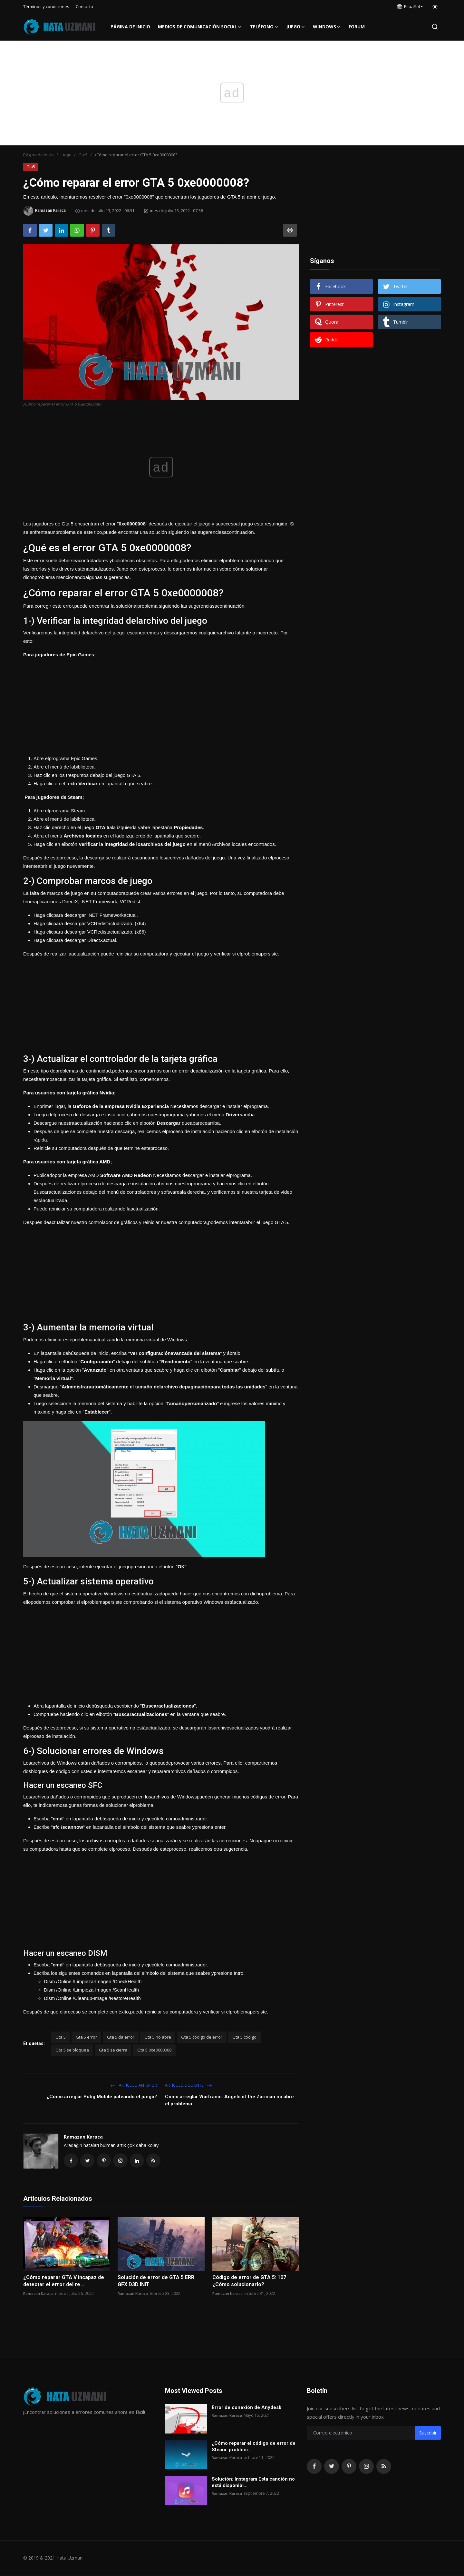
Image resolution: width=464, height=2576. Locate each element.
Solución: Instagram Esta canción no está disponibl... (253, 2483)
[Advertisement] (161, 704)
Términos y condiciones (46, 6)
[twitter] (331, 2467)
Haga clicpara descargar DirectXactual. (75, 940)
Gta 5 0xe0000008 (154, 2050)
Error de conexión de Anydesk (246, 2408)
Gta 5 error (86, 2037)
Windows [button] (327, 27)
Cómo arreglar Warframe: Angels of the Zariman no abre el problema (229, 2100)
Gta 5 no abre (157, 2037)
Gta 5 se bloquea (72, 2050)
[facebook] (314, 2467)
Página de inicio (130, 27)
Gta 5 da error (120, 2037)
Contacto (84, 6)
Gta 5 (60, 2037)
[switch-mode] (435, 6)
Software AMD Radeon (126, 1175)
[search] (435, 27)
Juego (66, 155)
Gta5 (83, 155)
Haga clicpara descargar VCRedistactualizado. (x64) (90, 923)
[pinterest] (349, 2467)
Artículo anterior (133, 2085)
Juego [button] (295, 27)
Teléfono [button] (264, 27)
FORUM (357, 27)
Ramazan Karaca (83, 2137)
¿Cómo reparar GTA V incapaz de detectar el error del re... (63, 2281)
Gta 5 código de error (201, 2037)
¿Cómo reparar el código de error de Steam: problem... (253, 2447)
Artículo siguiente (188, 2085)
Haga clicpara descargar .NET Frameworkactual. (86, 915)
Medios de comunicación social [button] (200, 27)
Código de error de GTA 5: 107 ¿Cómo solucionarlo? (249, 2281)
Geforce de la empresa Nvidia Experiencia (121, 1106)
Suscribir (428, 2434)
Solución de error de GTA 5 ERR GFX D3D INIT (156, 2281)
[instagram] (366, 2467)
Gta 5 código (244, 2037)
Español (408, 6)
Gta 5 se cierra (113, 2050)
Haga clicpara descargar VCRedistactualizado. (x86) (90, 932)
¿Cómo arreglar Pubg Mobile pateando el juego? (102, 2097)
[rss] (383, 2467)
